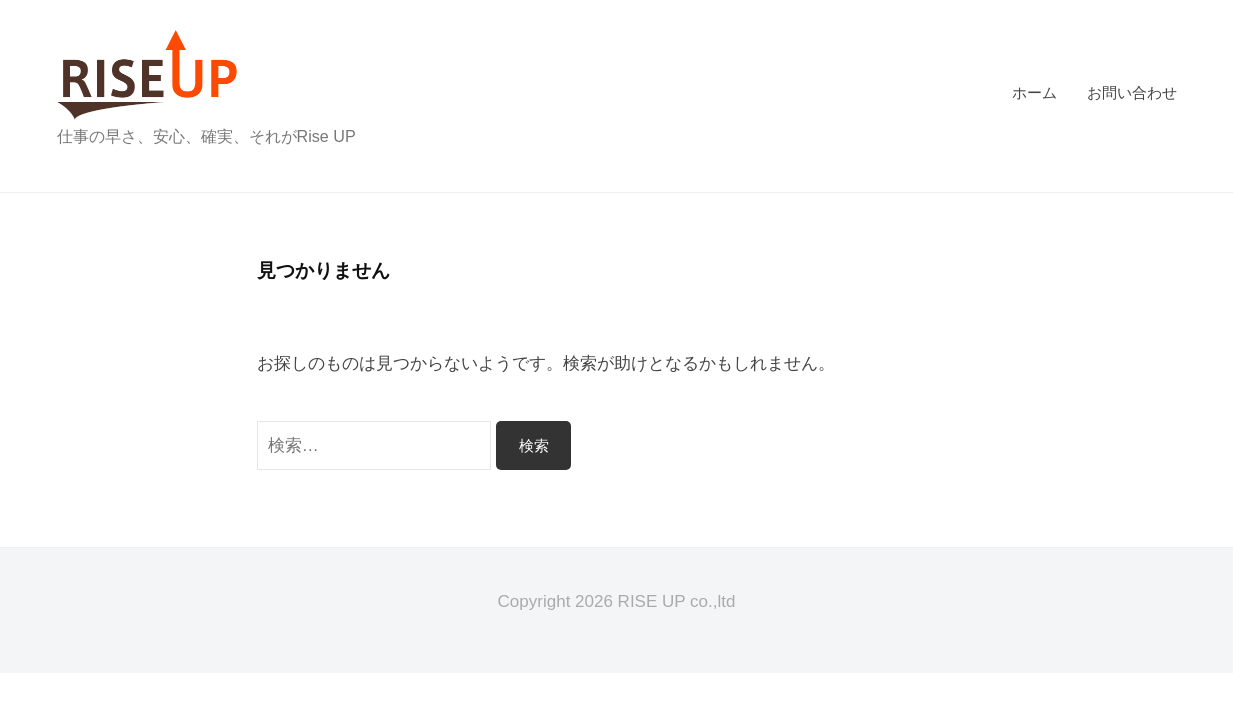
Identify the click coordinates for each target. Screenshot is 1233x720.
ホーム (1034, 92)
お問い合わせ (1132, 92)
